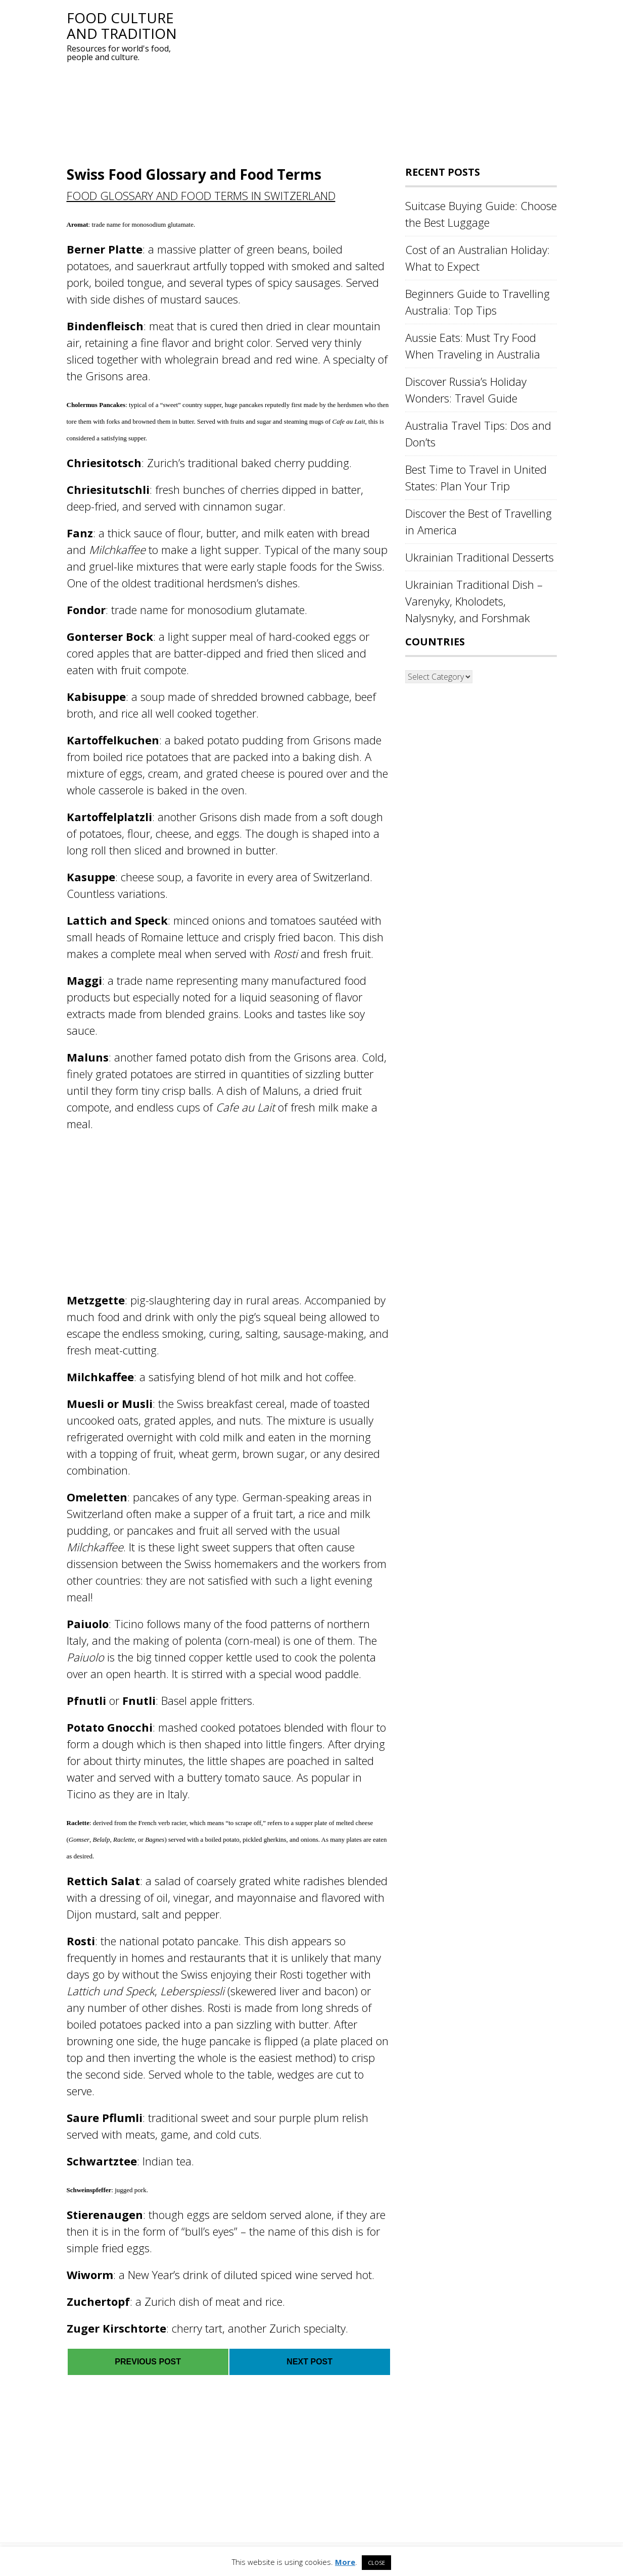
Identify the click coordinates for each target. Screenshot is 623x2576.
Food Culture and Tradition (122, 25)
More (345, 2562)
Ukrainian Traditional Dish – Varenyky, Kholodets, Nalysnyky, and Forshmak (474, 601)
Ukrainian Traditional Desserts (479, 557)
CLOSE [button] (376, 2562)
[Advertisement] (370, 80)
